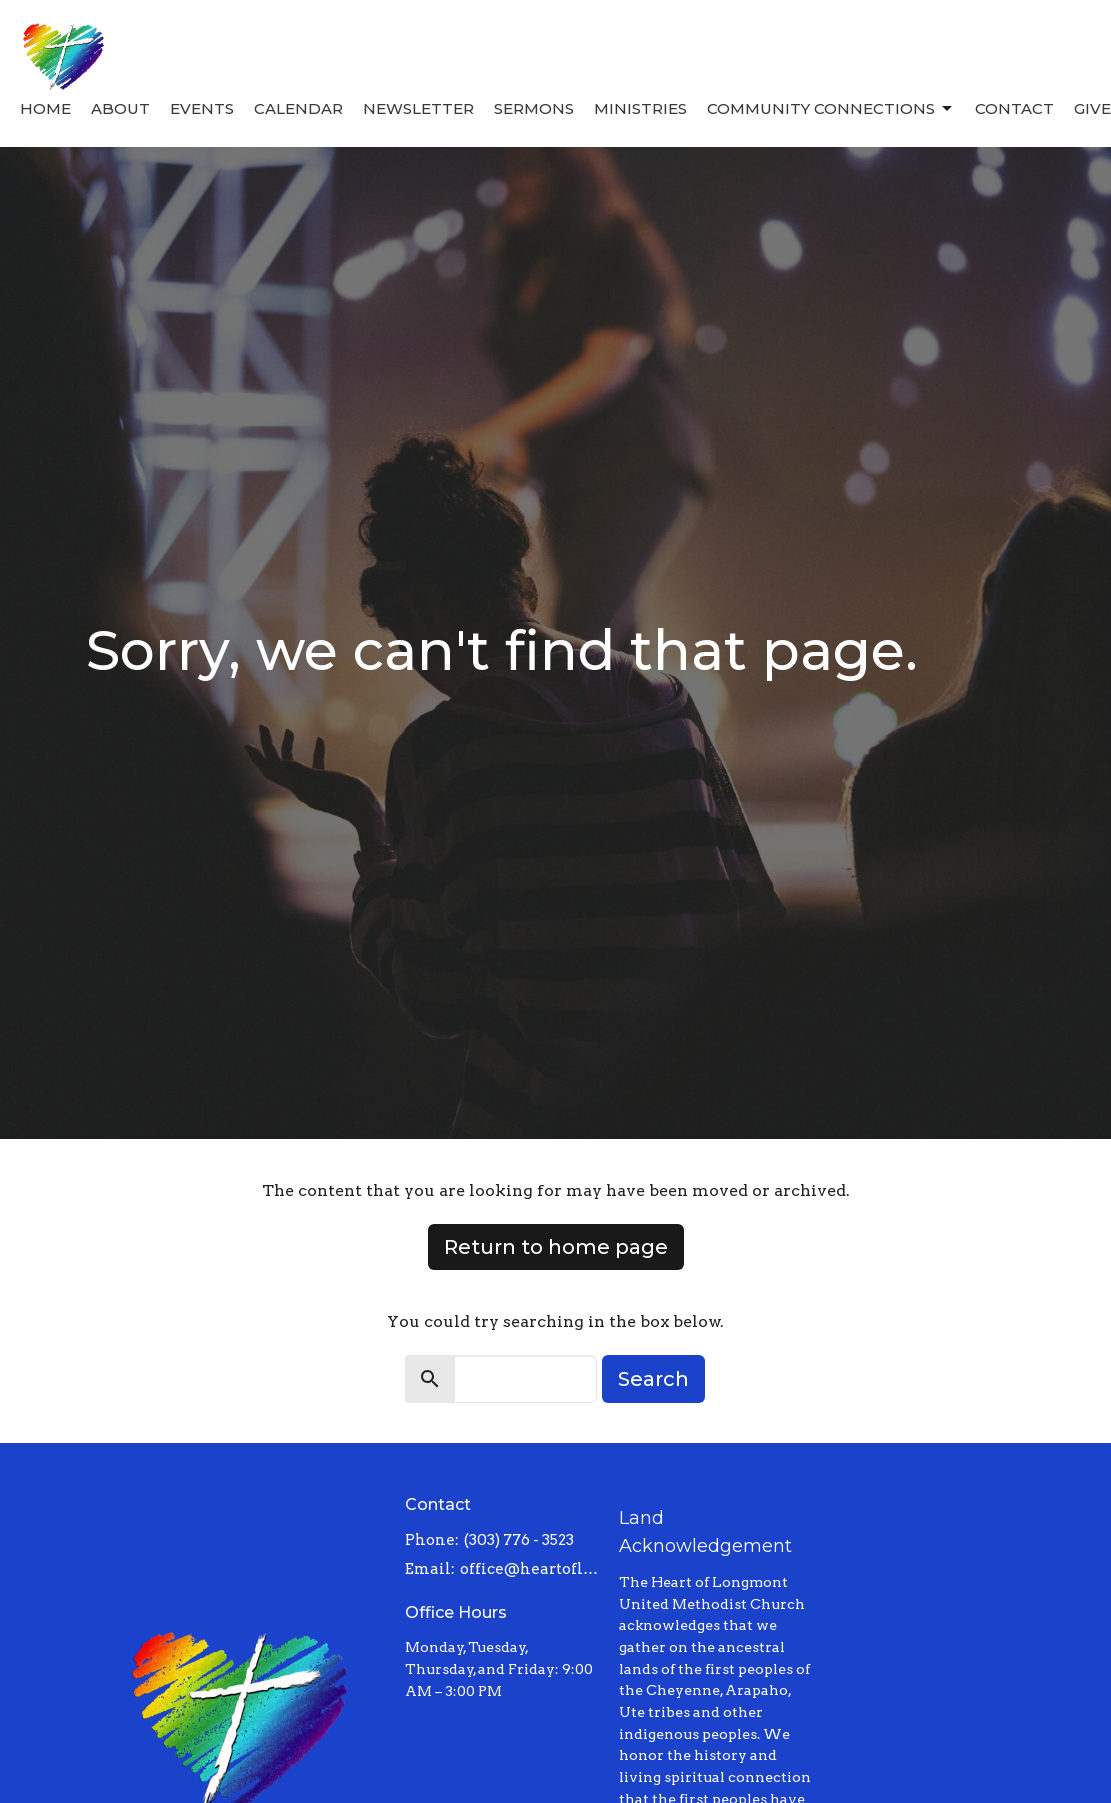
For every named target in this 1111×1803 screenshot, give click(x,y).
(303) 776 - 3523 (519, 1540)
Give (1092, 108)
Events (202, 108)
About (120, 108)
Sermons (534, 108)
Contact (1014, 108)
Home (45, 108)
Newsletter (418, 108)
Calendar (298, 108)
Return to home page (556, 1247)
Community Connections (831, 109)
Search (653, 1379)
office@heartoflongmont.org (529, 1569)
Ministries (640, 108)
